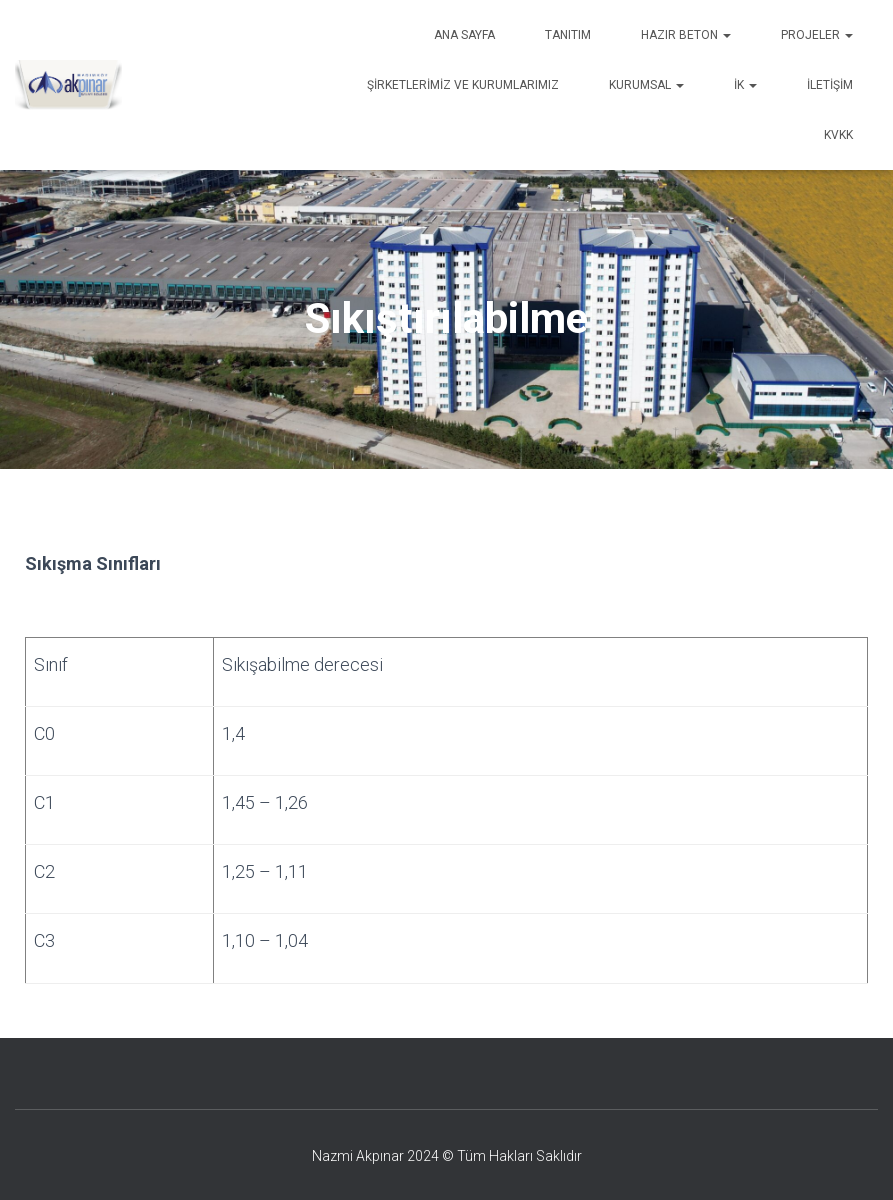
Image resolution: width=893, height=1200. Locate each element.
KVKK (838, 135)
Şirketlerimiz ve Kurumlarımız (463, 85)
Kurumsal (646, 85)
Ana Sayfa (464, 35)
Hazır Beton (686, 35)
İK (745, 85)
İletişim (830, 85)
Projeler (817, 35)
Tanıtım (568, 35)
